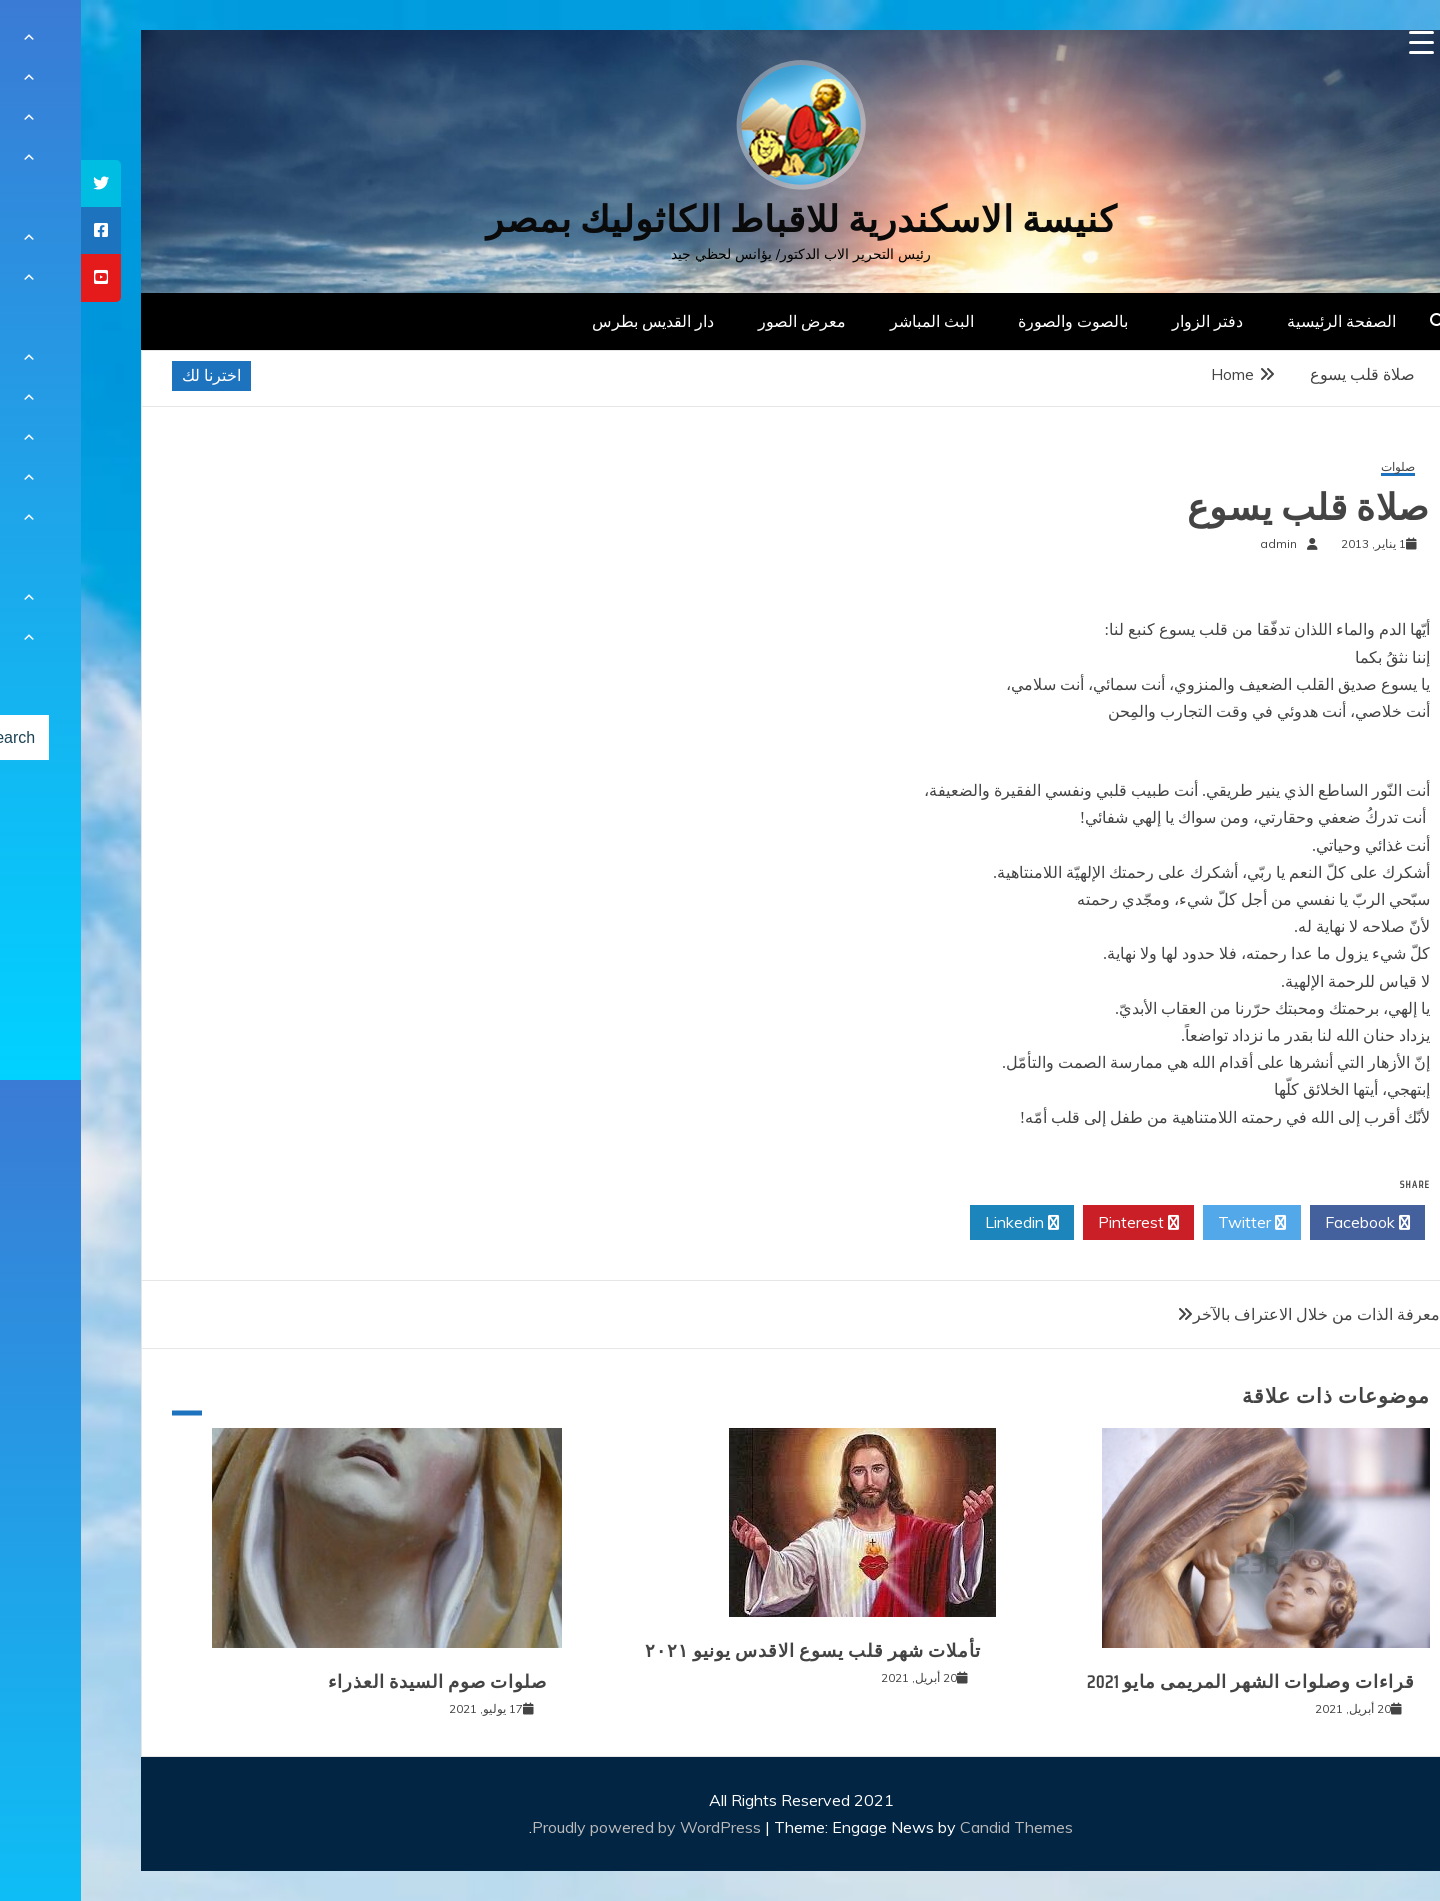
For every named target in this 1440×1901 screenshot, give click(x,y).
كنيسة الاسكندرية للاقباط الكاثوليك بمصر (720, 219)
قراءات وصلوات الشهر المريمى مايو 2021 (1170, 1682)
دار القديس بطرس (572, 321)
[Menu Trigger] (1340, 42)
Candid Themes (935, 1827)
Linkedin (941, 1223)
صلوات (1317, 467)
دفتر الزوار (1126, 321)
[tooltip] (20, 183)
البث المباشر (851, 321)
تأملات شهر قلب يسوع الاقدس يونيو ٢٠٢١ (732, 1651)
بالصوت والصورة (992, 321)
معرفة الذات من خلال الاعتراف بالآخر (1235, 1314)
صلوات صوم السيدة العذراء (356, 1682)
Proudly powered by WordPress (567, 1827)
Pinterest (1057, 1223)
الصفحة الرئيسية (1260, 321)
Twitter (1171, 1223)
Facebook (1286, 1223)
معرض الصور (721, 321)
